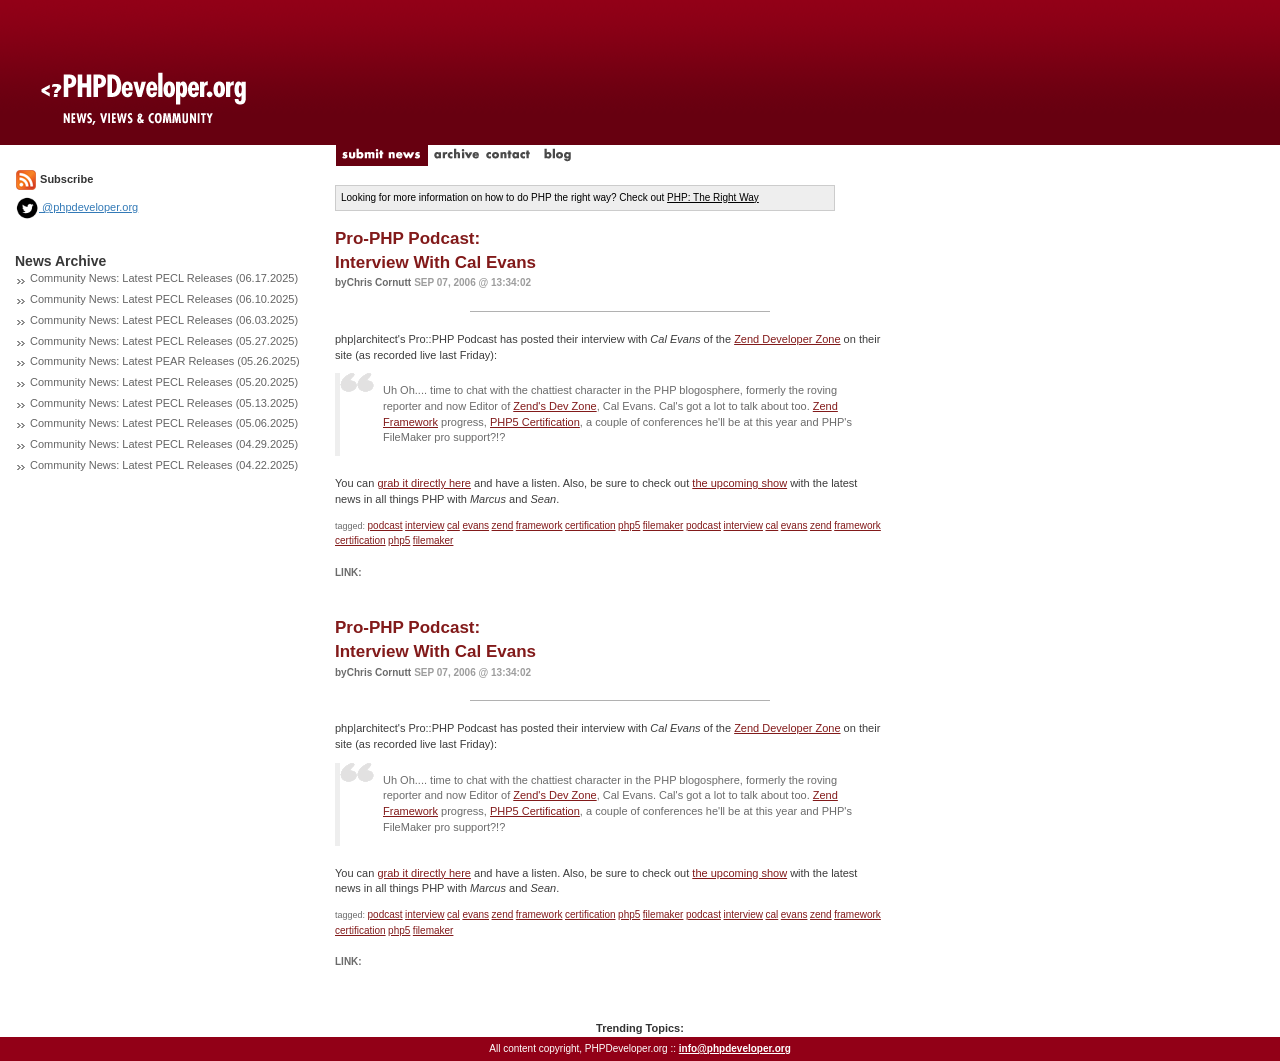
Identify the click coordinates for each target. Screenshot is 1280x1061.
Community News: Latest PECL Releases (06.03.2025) (164, 320)
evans (475, 525)
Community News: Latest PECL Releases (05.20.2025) (164, 382)
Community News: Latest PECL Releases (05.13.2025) (164, 403)
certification (590, 525)
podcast (385, 525)
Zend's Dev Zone (554, 406)
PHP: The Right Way (713, 197)
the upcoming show (739, 483)
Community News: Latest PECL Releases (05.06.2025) (164, 423)
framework (539, 525)
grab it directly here (424, 483)
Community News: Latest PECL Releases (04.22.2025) (164, 465)
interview (424, 525)
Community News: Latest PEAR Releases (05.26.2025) (165, 361)
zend (503, 525)
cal (453, 525)
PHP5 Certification (535, 422)
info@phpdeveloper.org (735, 1048)
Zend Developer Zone (787, 339)
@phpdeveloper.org (76, 207)
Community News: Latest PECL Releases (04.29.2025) (164, 444)
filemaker (663, 525)
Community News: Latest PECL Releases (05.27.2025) (164, 341)
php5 (629, 525)
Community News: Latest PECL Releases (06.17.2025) (164, 278)
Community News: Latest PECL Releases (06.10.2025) (164, 299)
